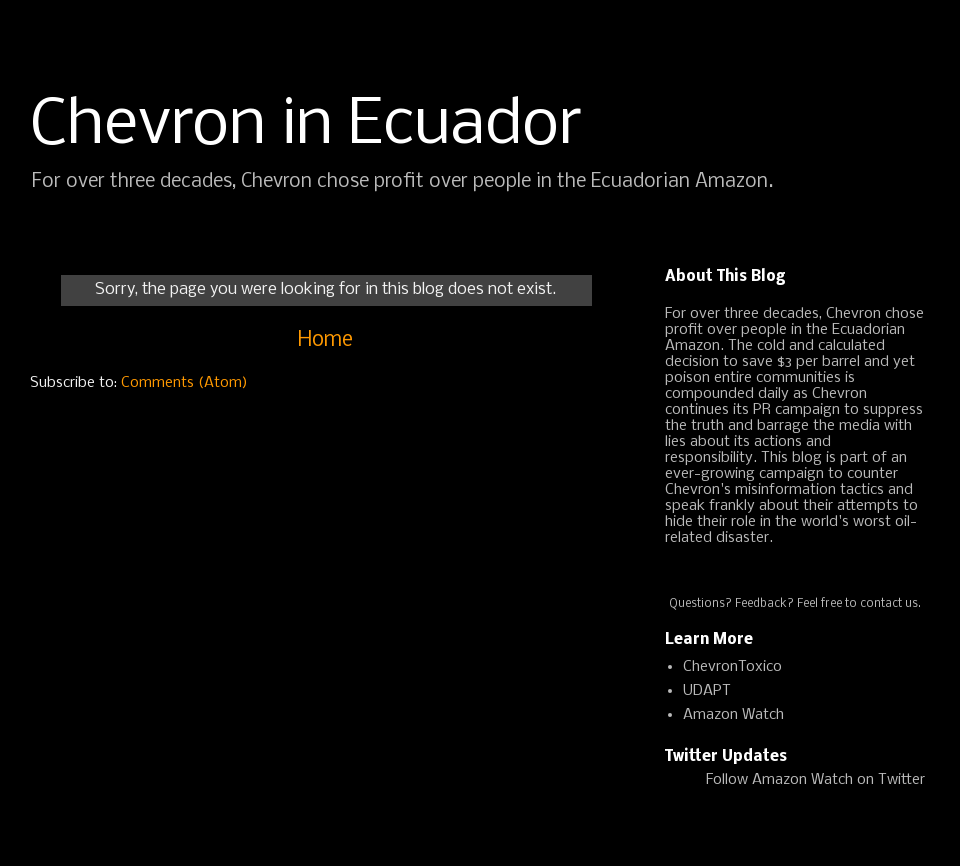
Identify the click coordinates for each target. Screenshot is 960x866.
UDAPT (707, 691)
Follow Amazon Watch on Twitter (815, 780)
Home (325, 340)
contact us (889, 604)
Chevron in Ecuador (306, 126)
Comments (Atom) (184, 383)
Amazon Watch (733, 715)
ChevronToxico (732, 667)
